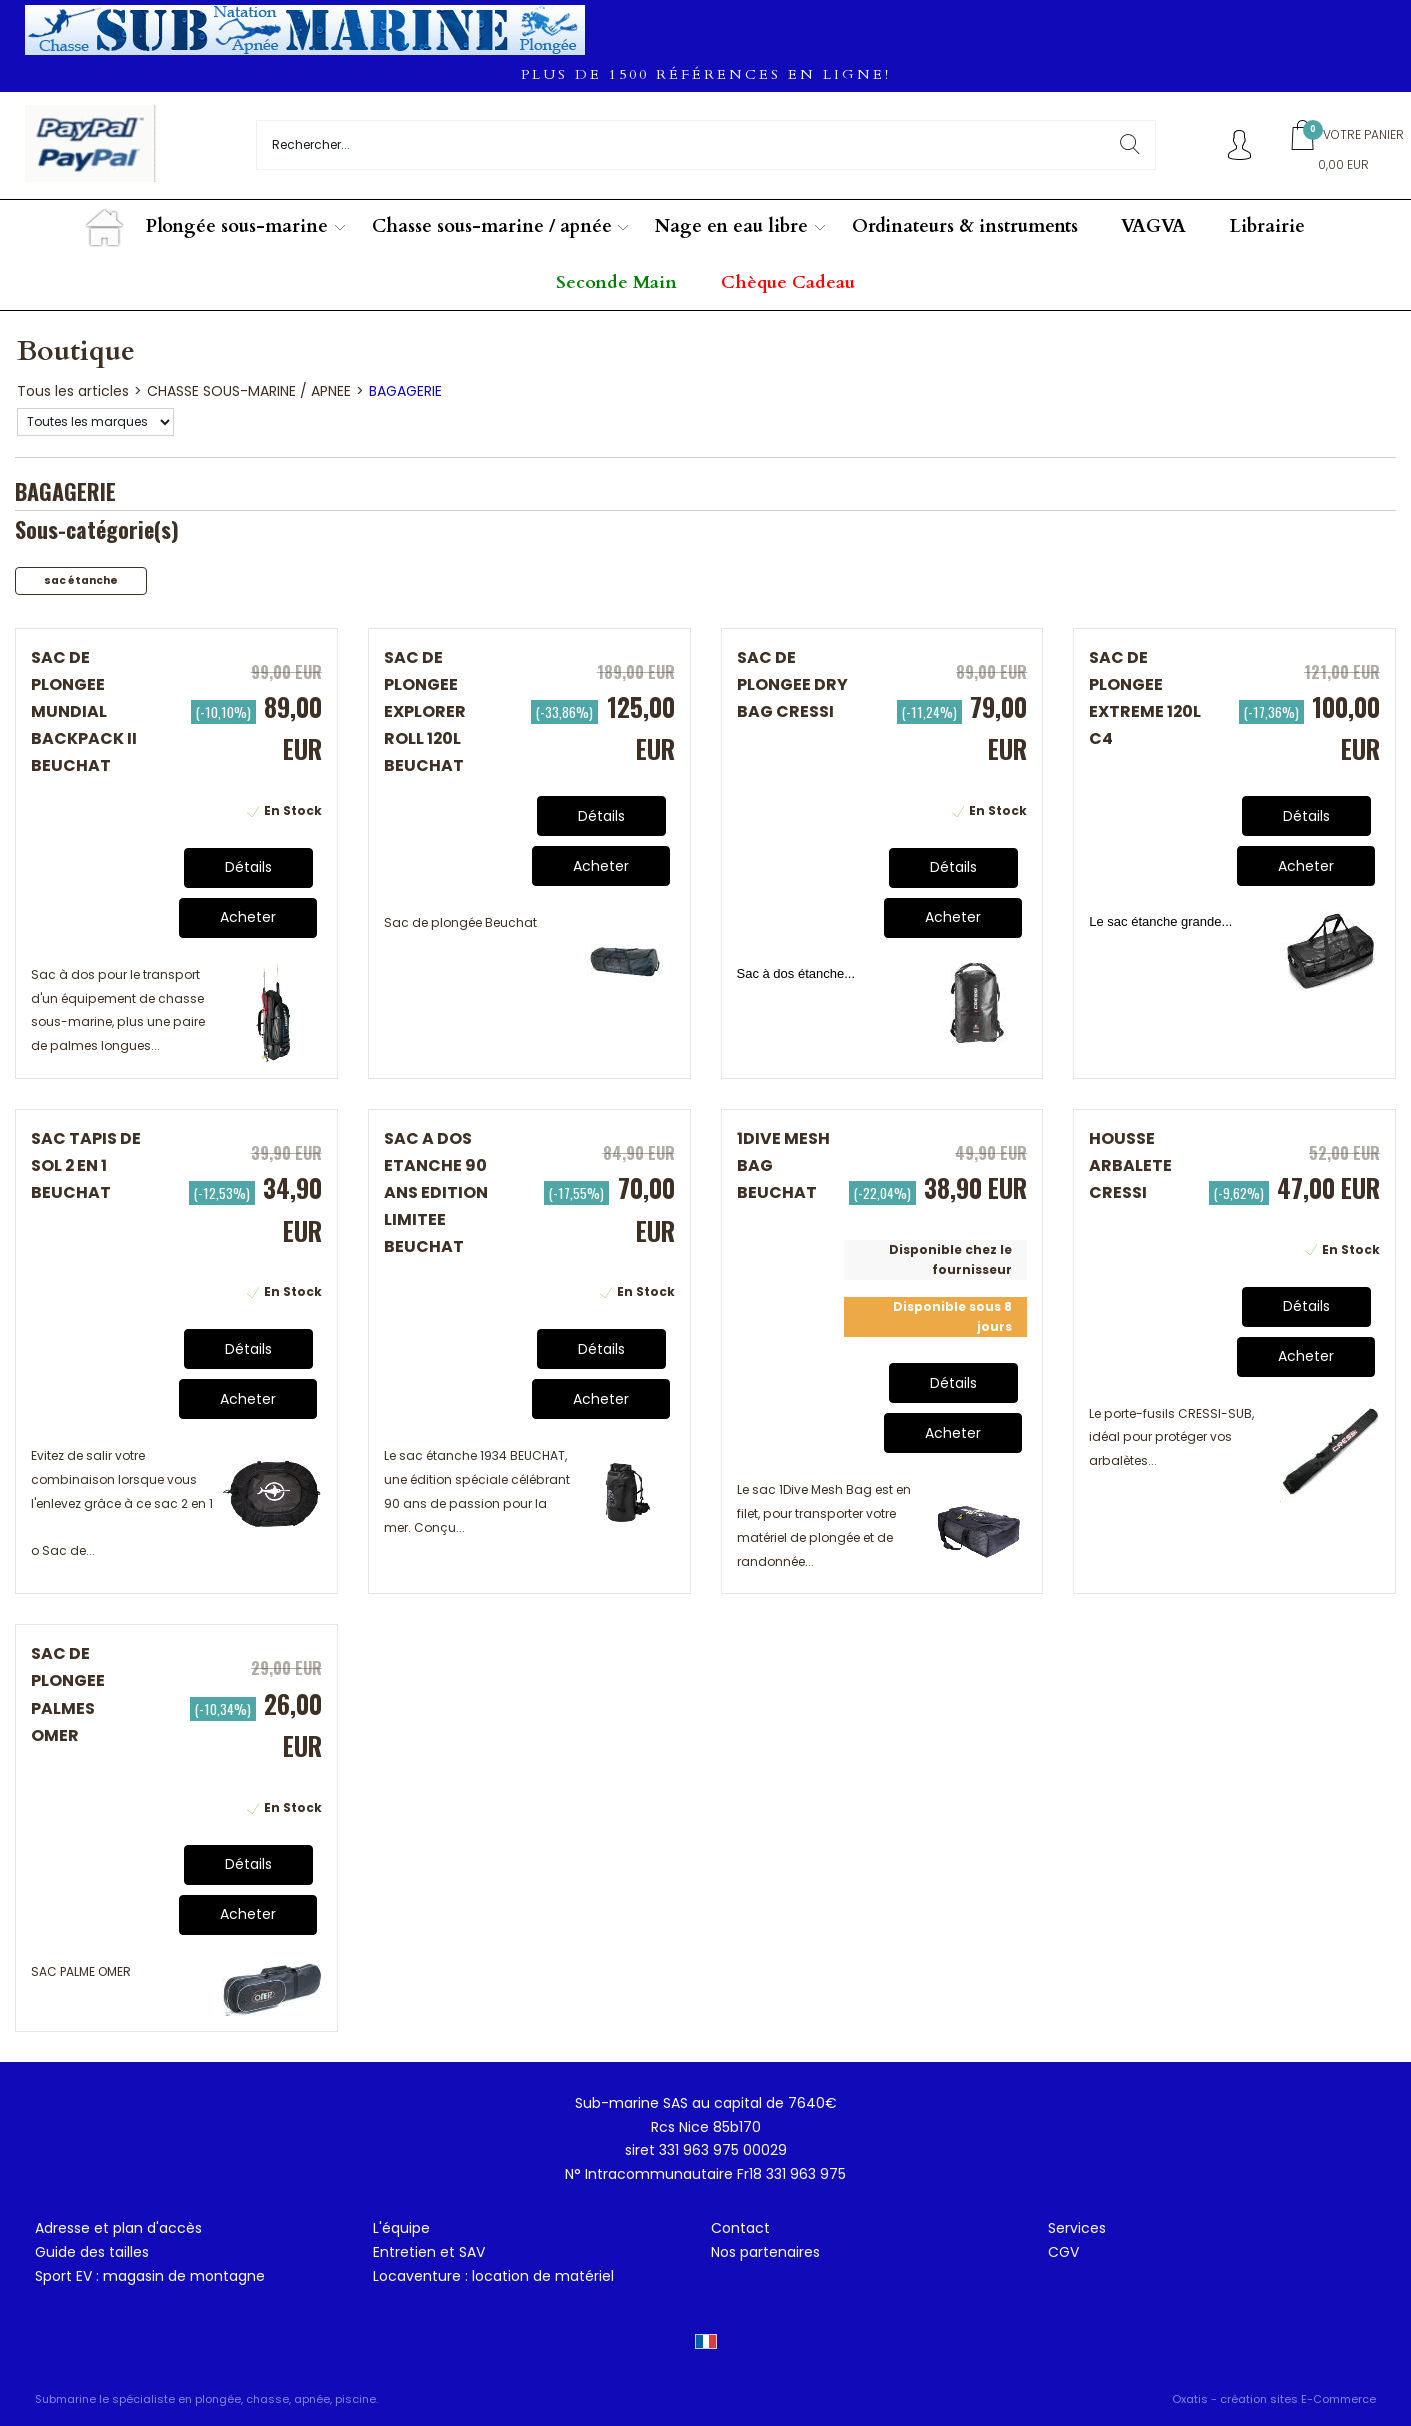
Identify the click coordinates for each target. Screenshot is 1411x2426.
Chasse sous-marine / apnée (492, 226)
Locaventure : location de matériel (493, 2276)
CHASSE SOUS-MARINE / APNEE (249, 391)
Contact (740, 2228)
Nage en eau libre (731, 226)
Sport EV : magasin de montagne (150, 2276)
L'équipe (401, 2228)
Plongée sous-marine (237, 226)
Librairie (1267, 226)
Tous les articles (73, 391)
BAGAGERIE (405, 391)
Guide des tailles (92, 2252)
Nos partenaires (765, 2252)
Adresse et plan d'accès (118, 2228)
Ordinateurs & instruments (965, 226)
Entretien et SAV (429, 2252)
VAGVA (1153, 226)
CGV (1063, 2252)
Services (1077, 2228)
